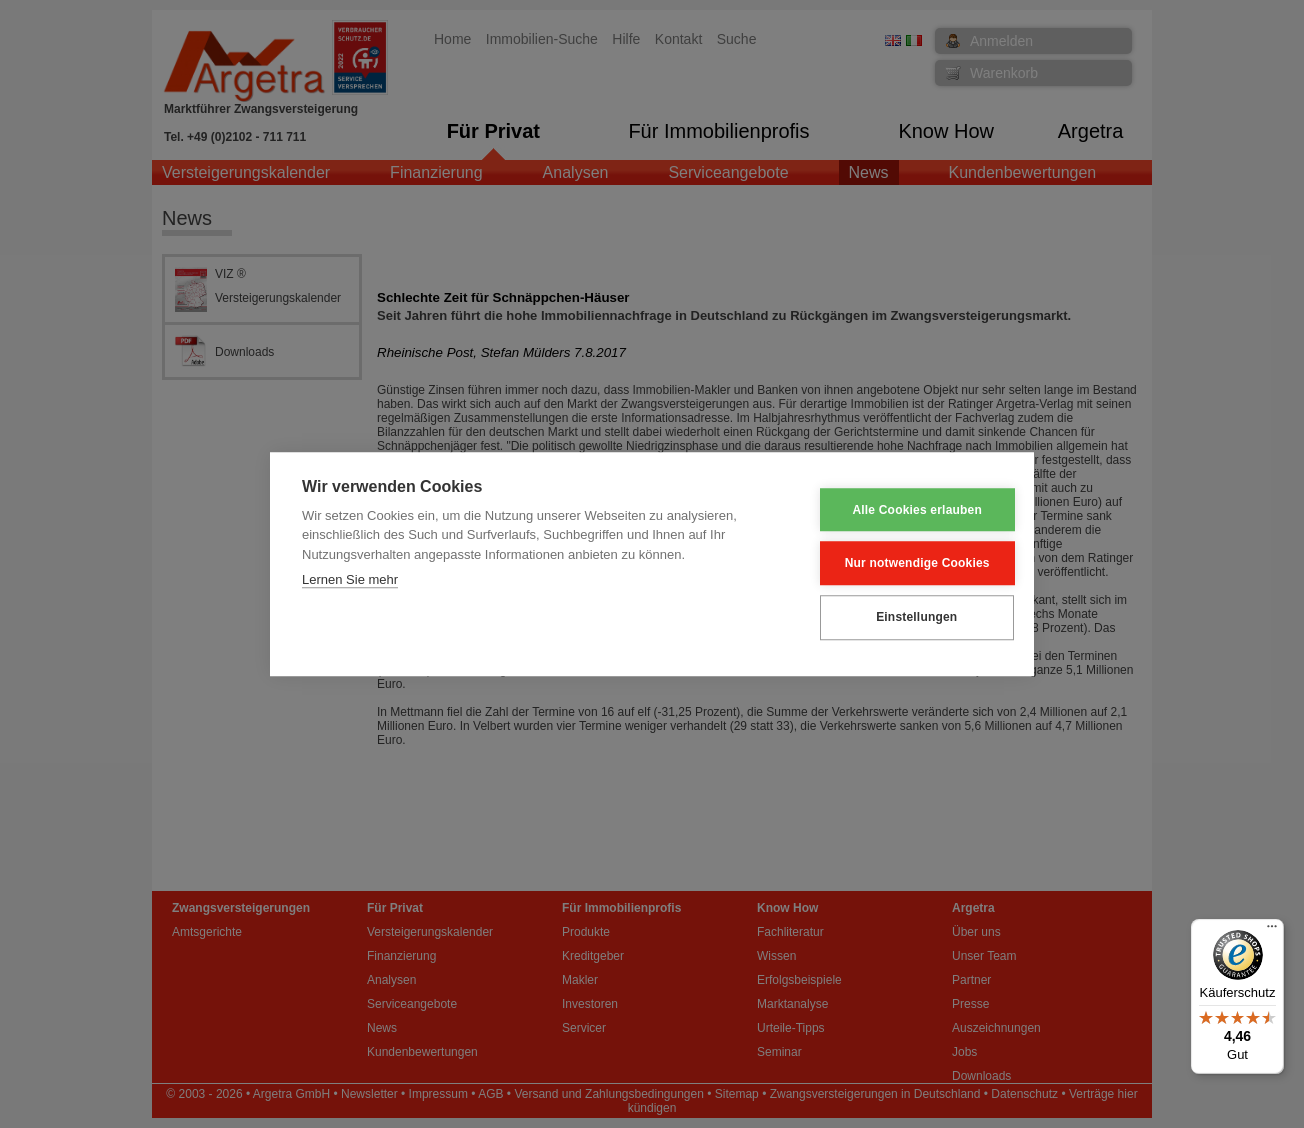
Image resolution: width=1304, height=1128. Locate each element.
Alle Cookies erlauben (904, 510)
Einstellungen (902, 617)
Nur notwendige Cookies (903, 563)
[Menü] (1272, 931)
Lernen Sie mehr (350, 580)
